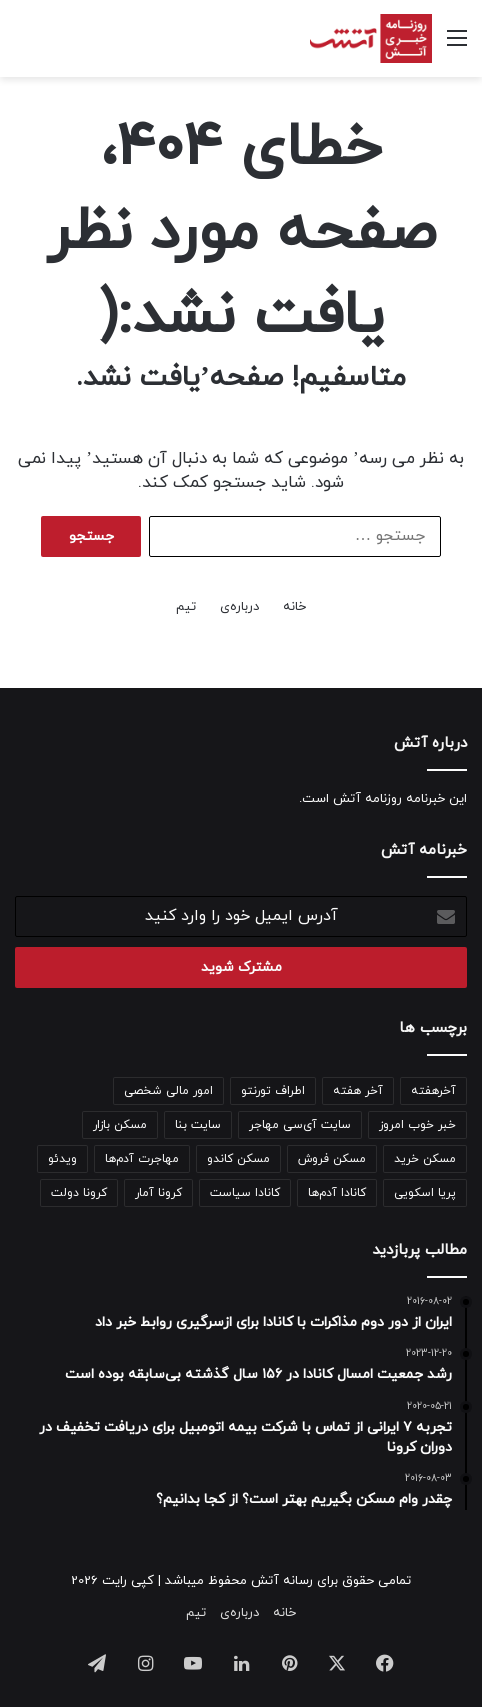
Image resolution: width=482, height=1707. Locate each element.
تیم (186, 607)
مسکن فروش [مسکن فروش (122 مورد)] (332, 1159)
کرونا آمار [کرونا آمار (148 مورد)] (158, 1193)
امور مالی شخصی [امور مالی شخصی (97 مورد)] (168, 1091)
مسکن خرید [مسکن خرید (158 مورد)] (425, 1159)
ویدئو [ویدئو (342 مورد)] (62, 1159)
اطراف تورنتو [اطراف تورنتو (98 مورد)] (273, 1091)
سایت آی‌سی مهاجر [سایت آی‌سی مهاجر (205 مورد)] (300, 1125)
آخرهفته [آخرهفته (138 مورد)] (433, 1091)
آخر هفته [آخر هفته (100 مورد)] (358, 1091)
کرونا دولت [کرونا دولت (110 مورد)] (79, 1193)
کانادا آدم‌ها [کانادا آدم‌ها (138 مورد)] (337, 1193)
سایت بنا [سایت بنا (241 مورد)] (198, 1125)
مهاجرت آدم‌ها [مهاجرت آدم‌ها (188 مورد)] (142, 1159)
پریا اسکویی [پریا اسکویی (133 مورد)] (425, 1193)
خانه (294, 607)
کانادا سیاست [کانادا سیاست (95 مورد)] (245, 1193)
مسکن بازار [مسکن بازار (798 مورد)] (120, 1125)
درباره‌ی (239, 607)
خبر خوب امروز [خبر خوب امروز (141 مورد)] (417, 1125)
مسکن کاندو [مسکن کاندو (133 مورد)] (238, 1159)
